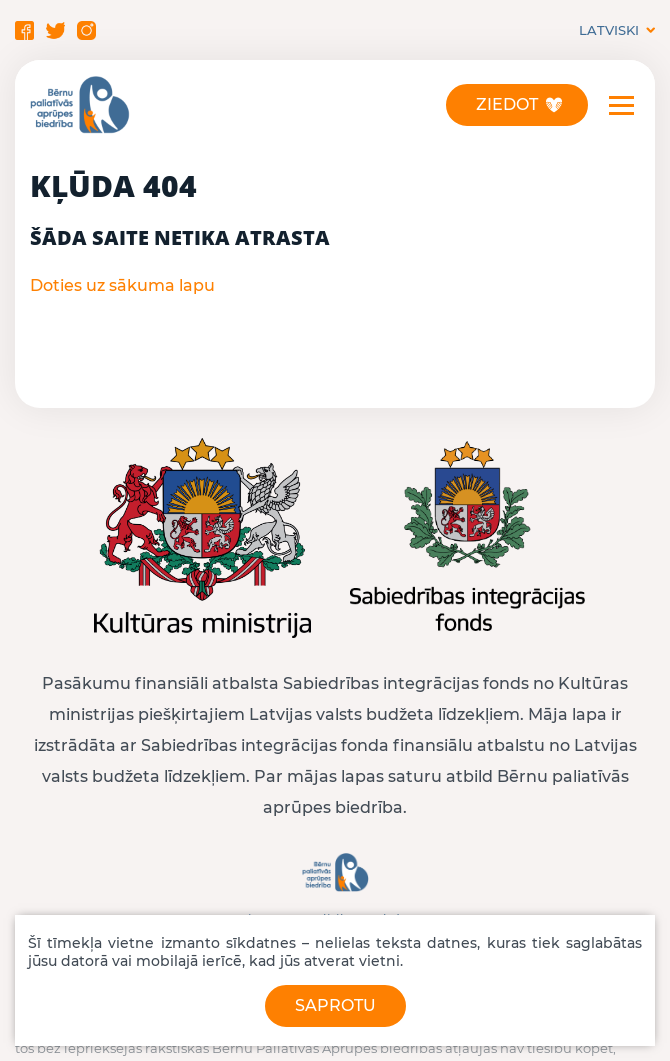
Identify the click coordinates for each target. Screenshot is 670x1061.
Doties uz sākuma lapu (122, 285)
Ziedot (507, 104)
